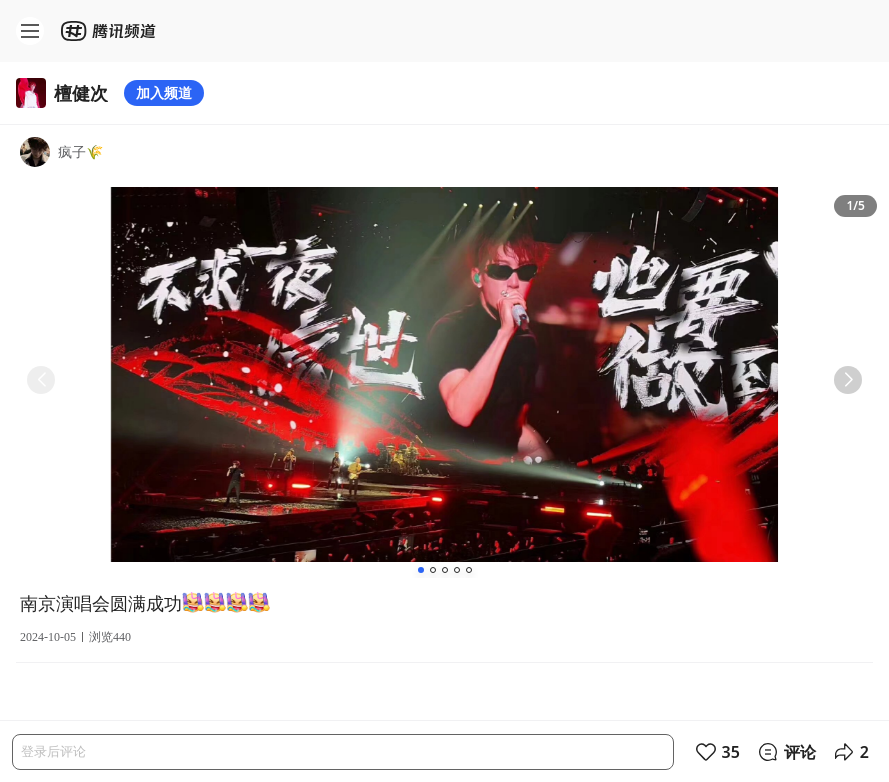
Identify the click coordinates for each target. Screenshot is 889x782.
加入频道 (164, 92)
